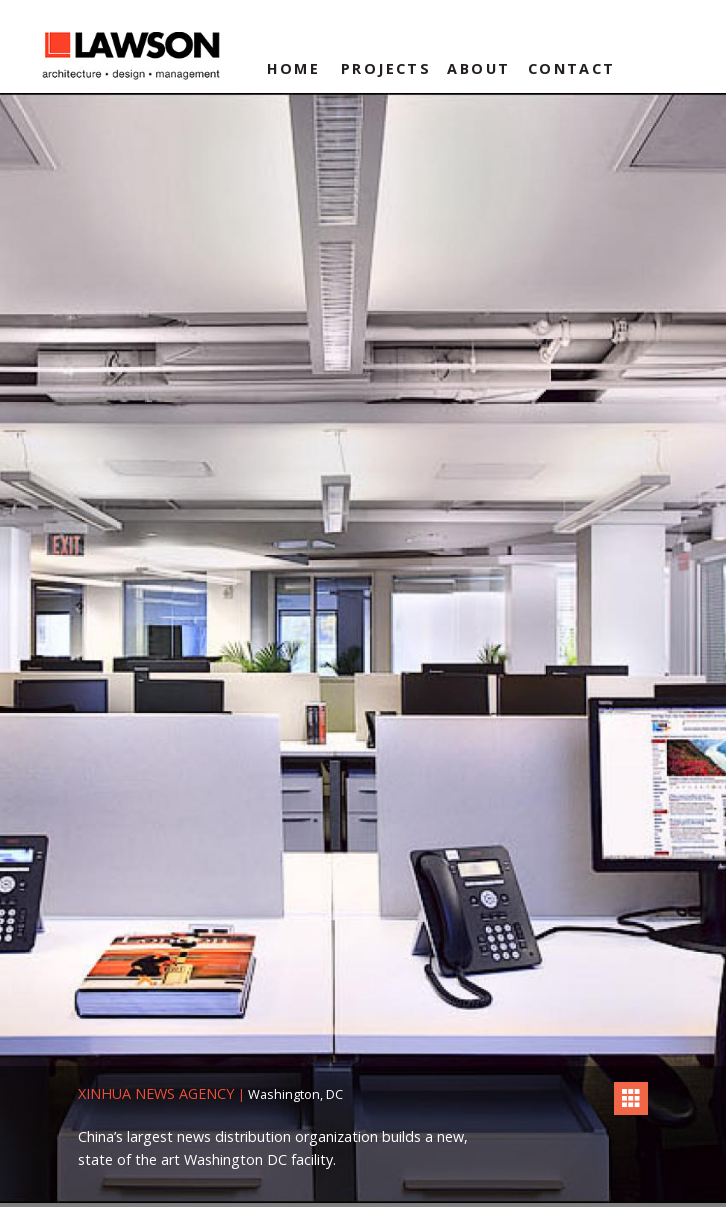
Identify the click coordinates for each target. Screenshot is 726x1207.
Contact (572, 68)
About (478, 68)
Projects (386, 68)
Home (294, 68)
